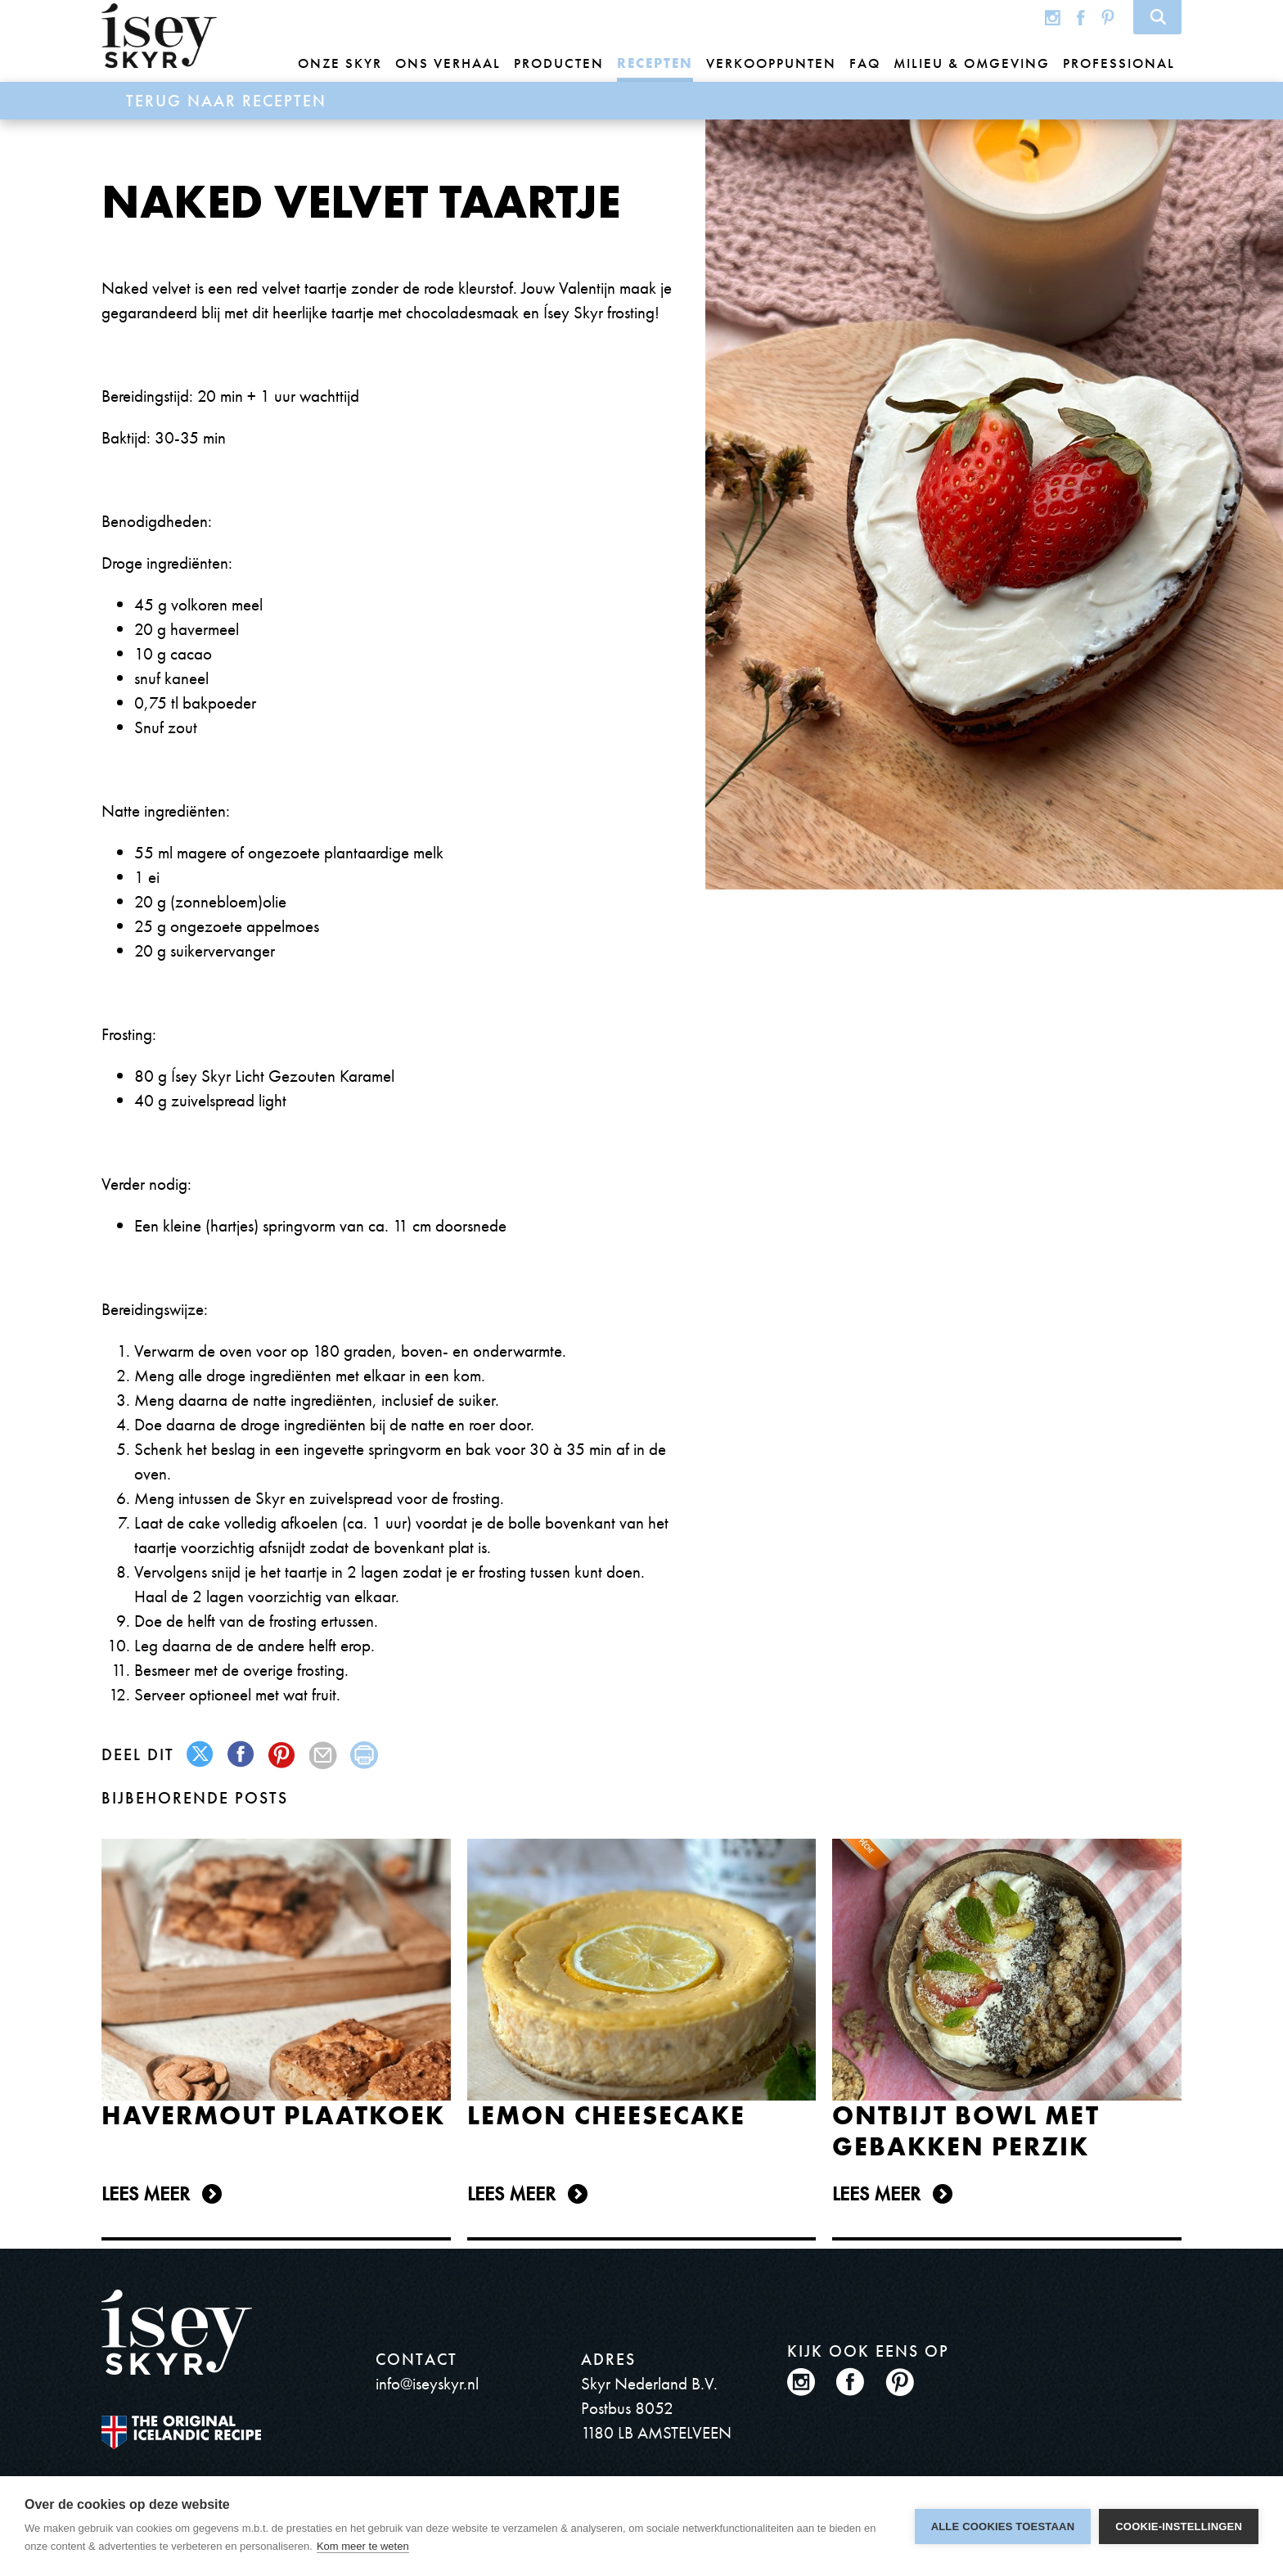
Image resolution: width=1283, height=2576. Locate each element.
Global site (1020, 16)
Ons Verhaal (448, 63)
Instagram (1052, 16)
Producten (559, 63)
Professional (1119, 63)
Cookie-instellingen (1178, 2526)
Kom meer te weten (363, 2546)
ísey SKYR (159, 36)
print (364, 1755)
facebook (241, 1755)
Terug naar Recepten (226, 100)
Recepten (655, 63)
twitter (201, 1755)
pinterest (282, 1755)
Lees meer (145, 2193)
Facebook (1081, 16)
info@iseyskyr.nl (427, 2383)
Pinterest (1107, 16)
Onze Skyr (340, 63)
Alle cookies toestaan (1003, 2526)
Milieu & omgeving (972, 63)
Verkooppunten (771, 63)
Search (1157, 17)
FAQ (864, 63)
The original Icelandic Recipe (181, 2432)
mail (323, 1755)
